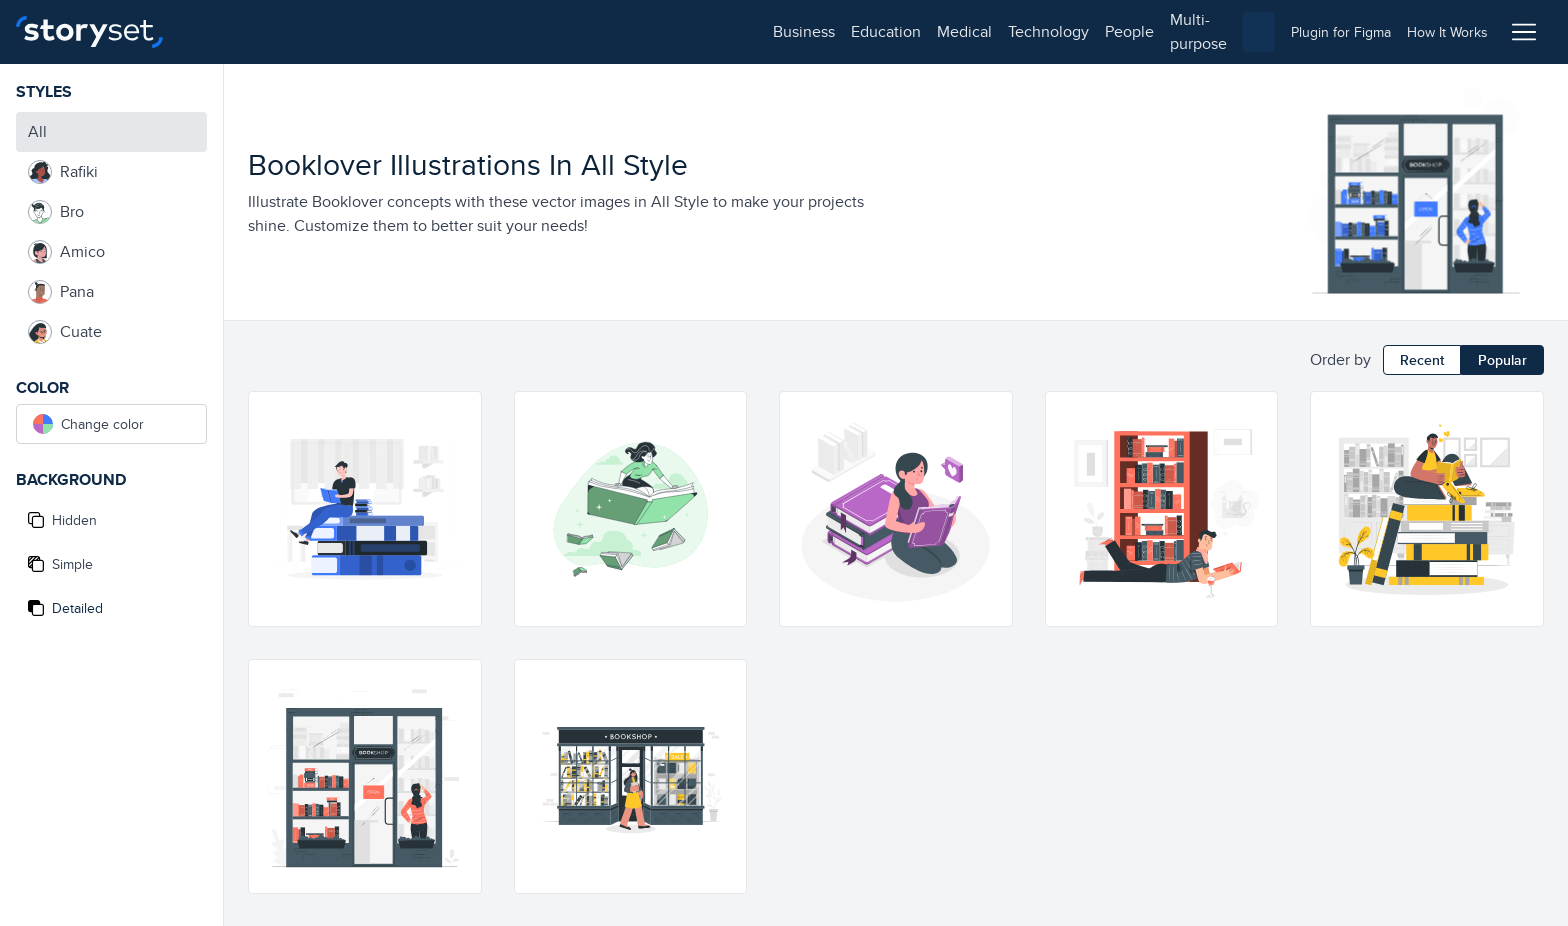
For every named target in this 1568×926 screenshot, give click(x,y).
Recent (1422, 360)
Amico (66, 252)
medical (386, 31)
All (37, 131)
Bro (56, 212)
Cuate (65, 332)
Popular (1502, 360)
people (551, 31)
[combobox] (990, 32)
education (308, 31)
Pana (61, 292)
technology (470, 31)
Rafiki (63, 172)
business (226, 31)
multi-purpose (640, 31)
